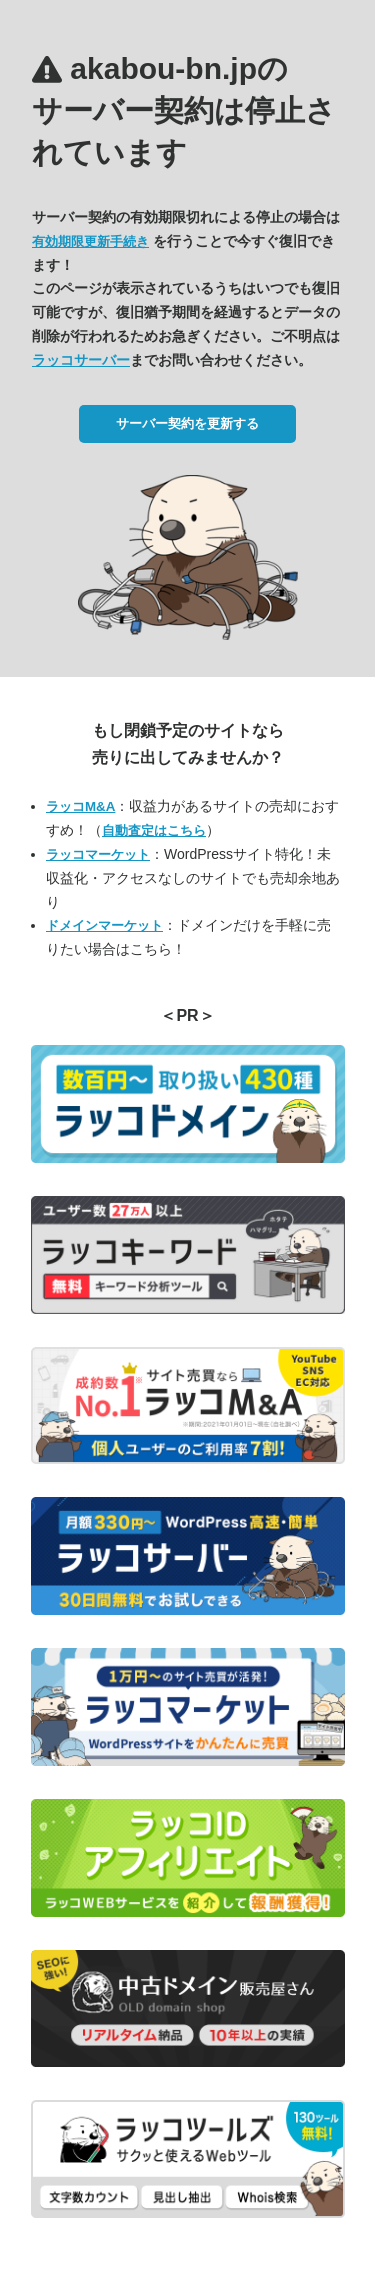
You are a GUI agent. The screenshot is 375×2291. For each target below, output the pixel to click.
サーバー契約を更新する (187, 423)
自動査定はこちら (154, 830)
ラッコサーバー (81, 360)
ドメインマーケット (104, 925)
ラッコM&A (80, 806)
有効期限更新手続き (90, 241)
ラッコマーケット (98, 854)
